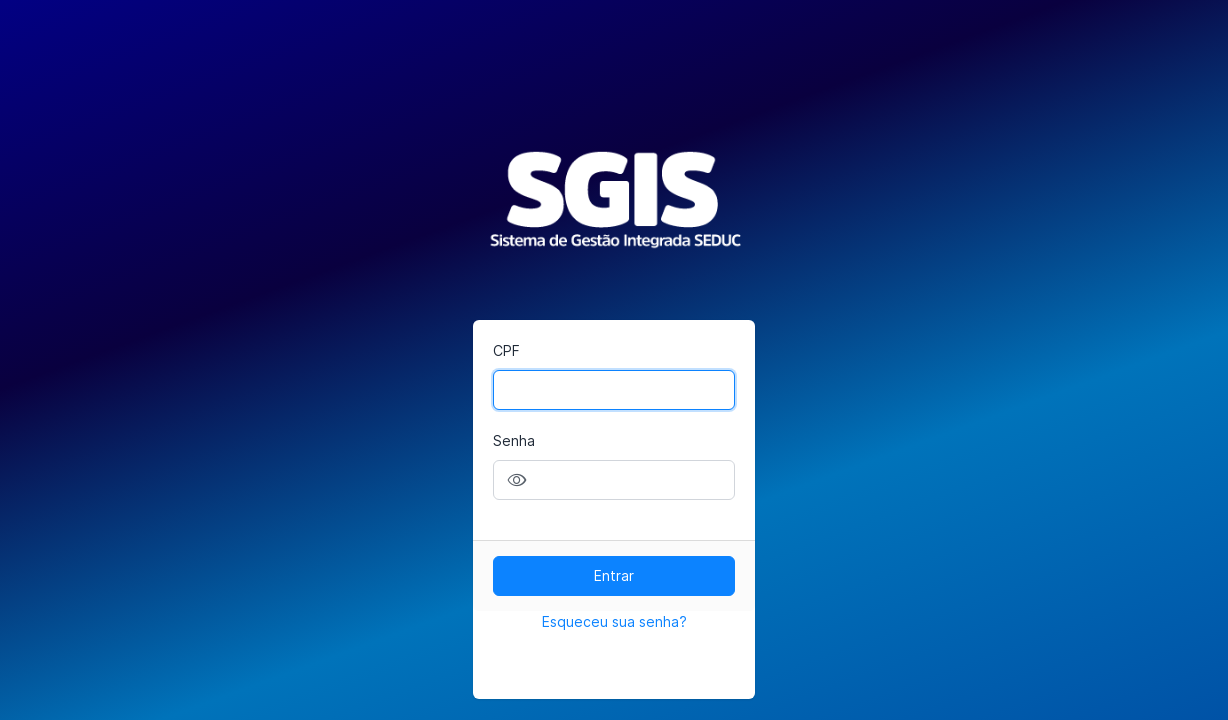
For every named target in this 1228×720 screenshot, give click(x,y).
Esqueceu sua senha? (614, 621)
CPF (506, 350)
